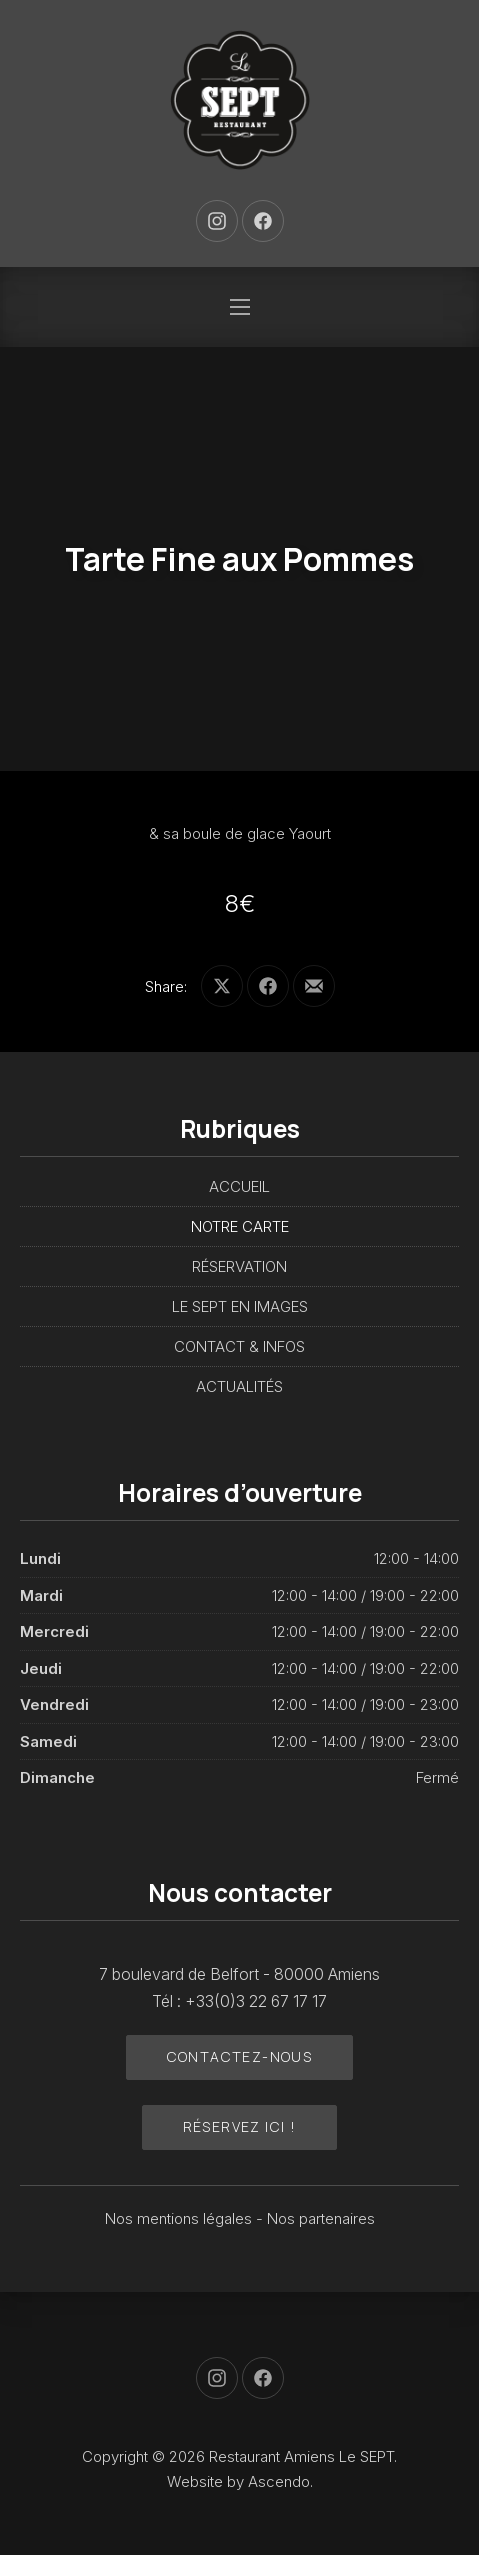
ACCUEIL (239, 1186)
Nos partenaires (321, 2218)
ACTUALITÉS (239, 1386)
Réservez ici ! (240, 2126)
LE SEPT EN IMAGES (240, 1306)
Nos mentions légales (180, 2218)
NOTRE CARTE (240, 1226)
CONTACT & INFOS (239, 1346)
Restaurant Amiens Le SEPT (301, 2456)
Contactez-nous (240, 2056)
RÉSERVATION (239, 1266)
